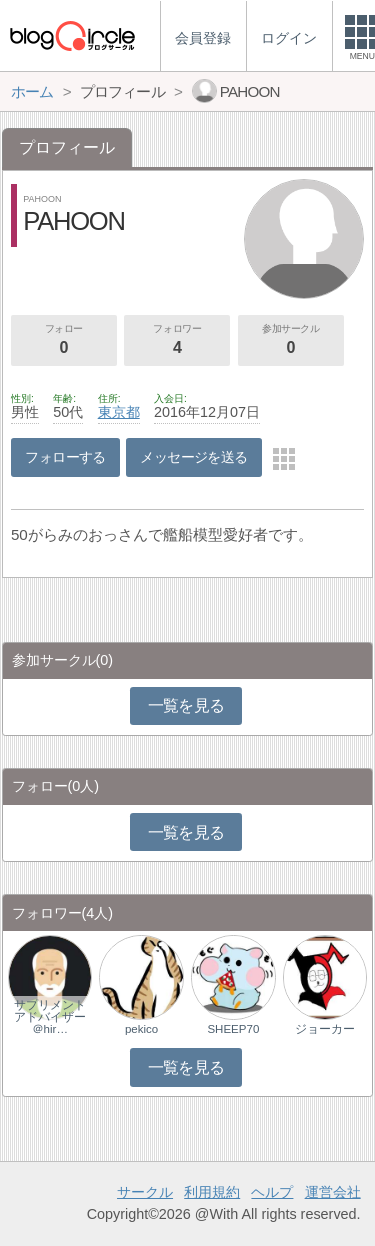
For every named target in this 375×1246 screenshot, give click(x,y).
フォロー (64, 341)
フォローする (65, 457)
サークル (145, 1192)
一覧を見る (186, 705)
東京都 (119, 412)
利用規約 (212, 1192)
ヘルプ (272, 1192)
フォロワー (177, 341)
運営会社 (333, 1192)
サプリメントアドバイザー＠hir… (50, 1017)
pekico (141, 1029)
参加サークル (291, 341)
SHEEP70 (233, 1029)
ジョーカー (325, 1029)
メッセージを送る (193, 457)
